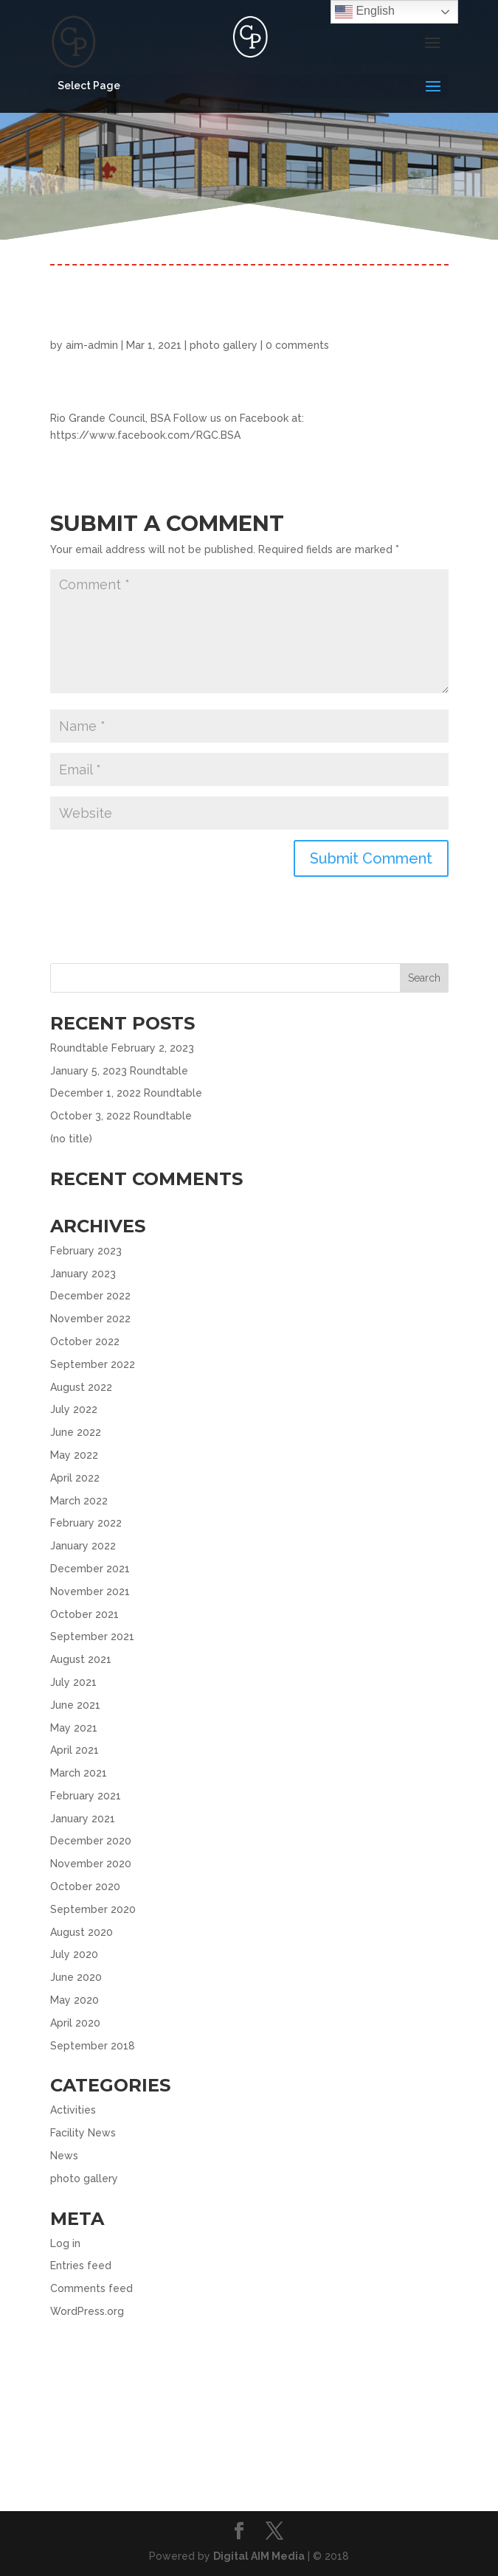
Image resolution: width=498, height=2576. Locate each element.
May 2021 (73, 1728)
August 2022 (81, 1387)
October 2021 (84, 1614)
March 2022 (79, 1501)
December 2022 (90, 1296)
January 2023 (83, 1274)
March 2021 (78, 1773)
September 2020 (93, 1909)
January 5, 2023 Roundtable (119, 1071)
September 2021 (92, 1636)
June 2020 (76, 1977)
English (365, 12)
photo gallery (223, 345)
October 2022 (85, 1341)
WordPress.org (87, 2311)
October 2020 (85, 1886)
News (64, 2156)
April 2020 (75, 2023)
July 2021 (73, 1682)
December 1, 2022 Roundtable (126, 1093)
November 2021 (90, 1591)
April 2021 (74, 1750)
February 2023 (86, 1251)
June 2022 (75, 1432)
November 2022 (90, 1319)
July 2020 (74, 1954)
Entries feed (80, 2265)
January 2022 (83, 1546)
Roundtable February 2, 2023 (122, 1048)
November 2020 (90, 1863)
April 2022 (75, 1478)
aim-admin (92, 345)
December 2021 (90, 1569)
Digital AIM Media (259, 2556)
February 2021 (85, 1796)
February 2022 (86, 1523)
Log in (65, 2243)
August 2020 (81, 1932)
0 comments (297, 345)
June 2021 (75, 1705)
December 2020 (90, 1841)
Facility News (83, 2133)
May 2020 (74, 2000)
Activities (73, 2110)
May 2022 (74, 1455)
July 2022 (73, 1409)
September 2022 (92, 1364)
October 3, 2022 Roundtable (121, 1116)
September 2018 (92, 2046)
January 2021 (82, 1819)
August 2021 (80, 1659)
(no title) (71, 1139)
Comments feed (91, 2288)
